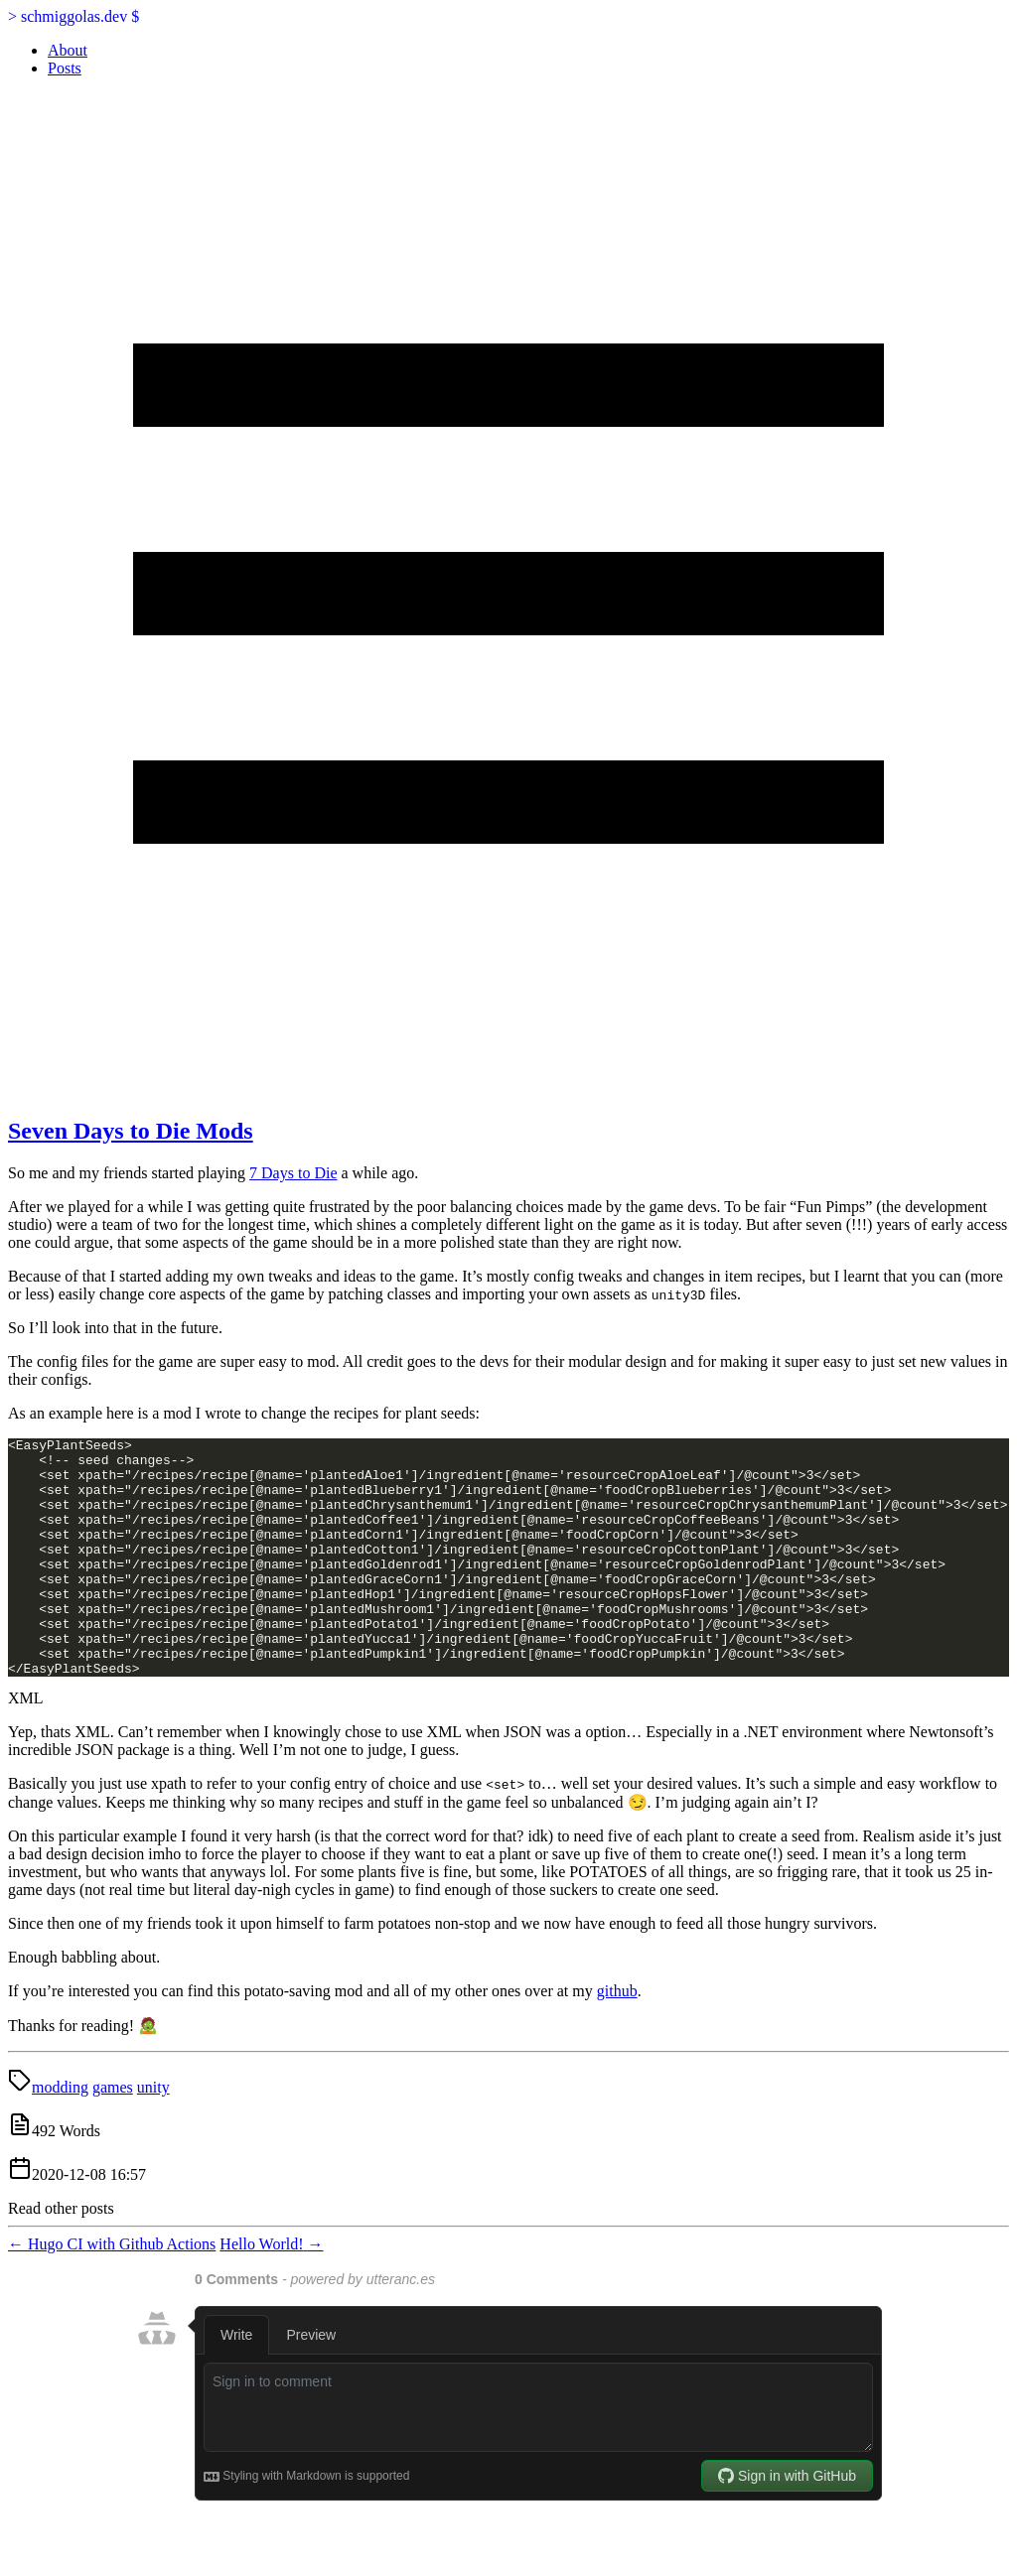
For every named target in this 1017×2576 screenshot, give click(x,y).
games (112, 2134)
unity (153, 2134)
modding (60, 2134)
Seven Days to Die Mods (130, 1131)
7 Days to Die (293, 1172)
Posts (64, 68)
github (617, 2038)
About (67, 50)
